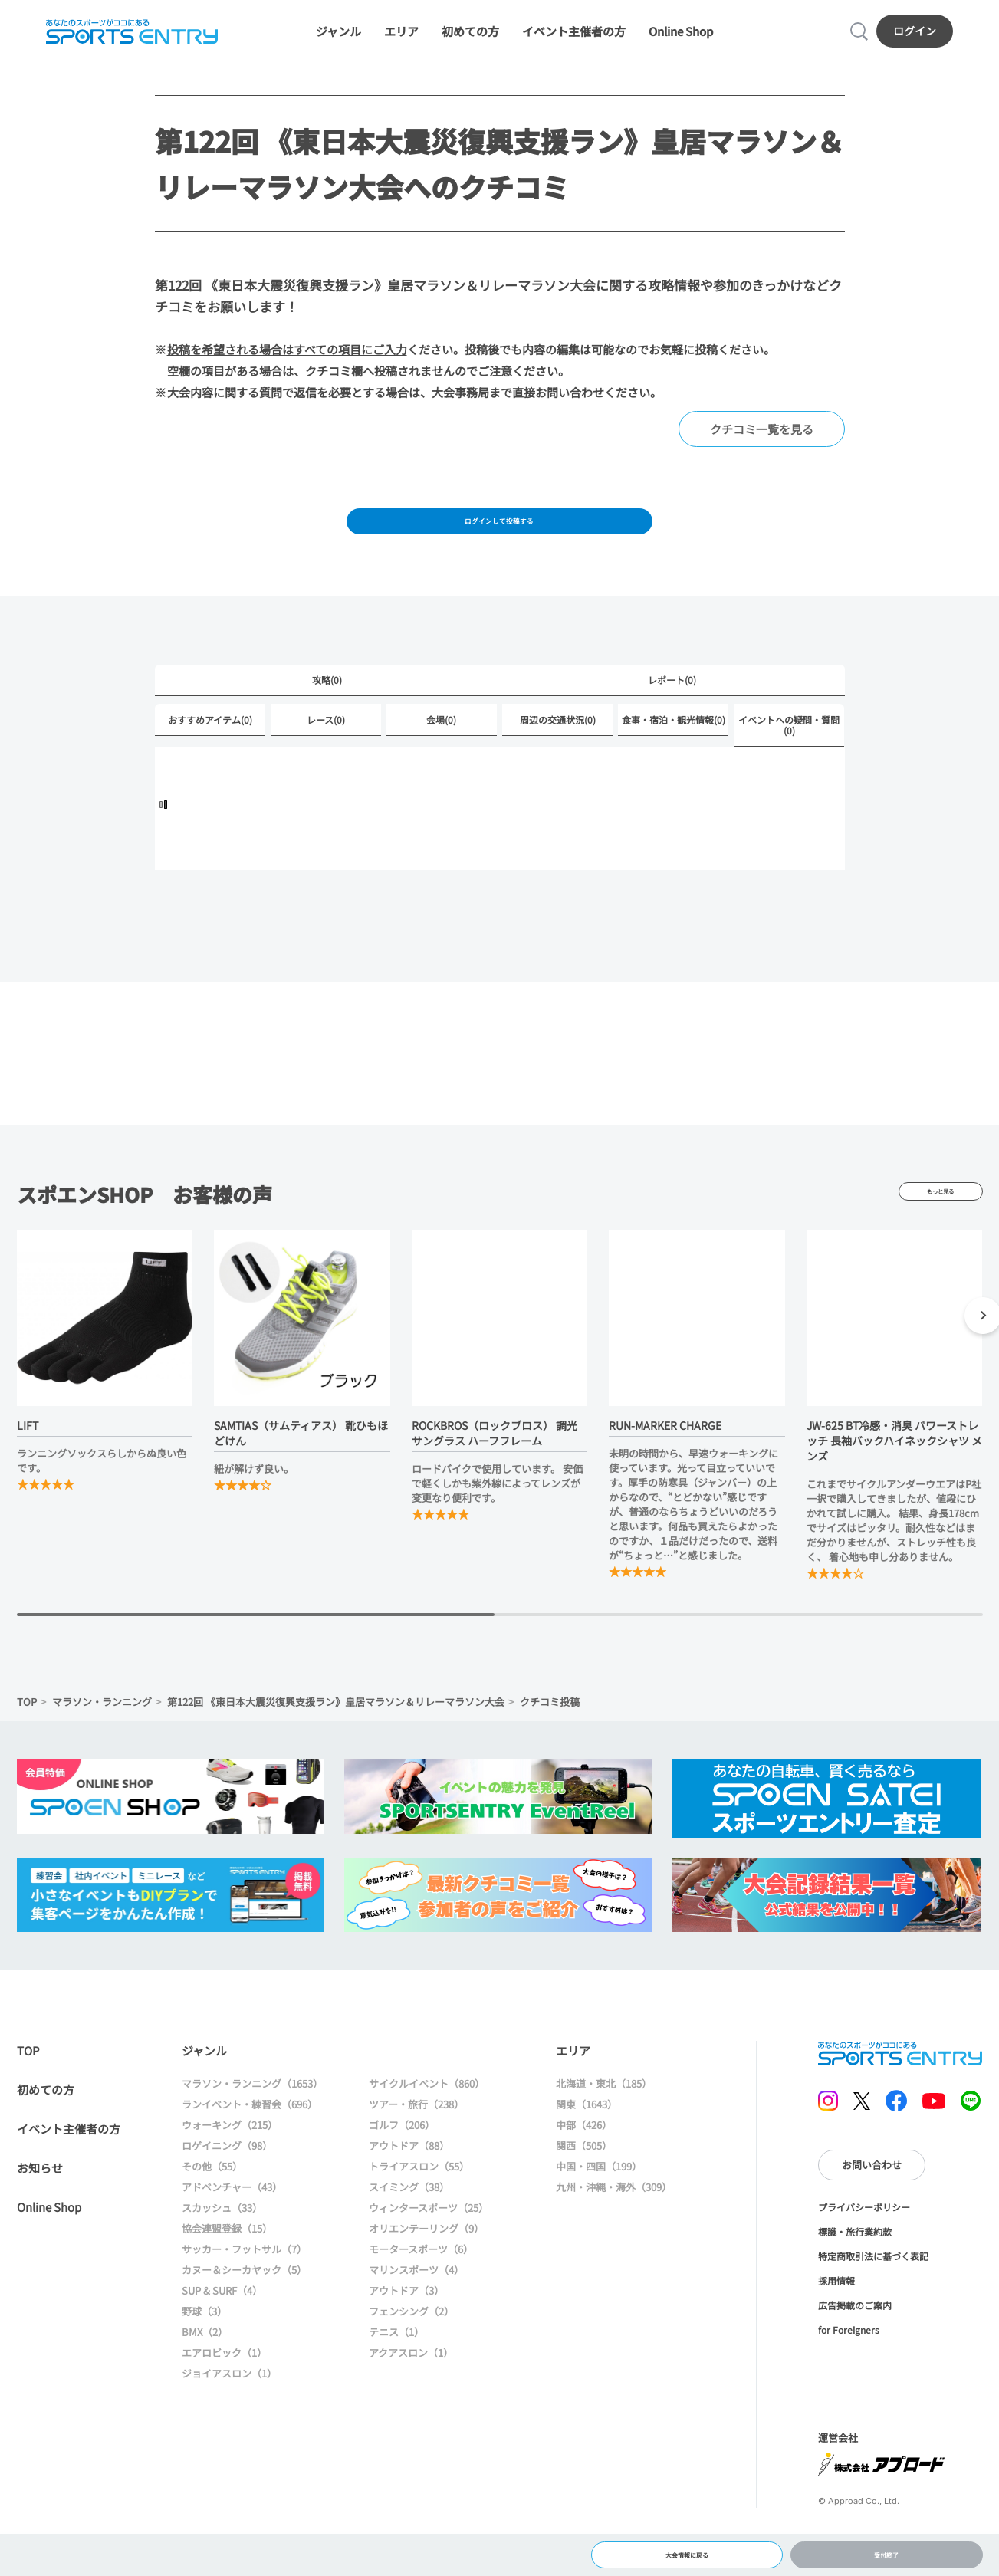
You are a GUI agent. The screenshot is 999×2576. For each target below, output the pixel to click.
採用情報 (836, 2317)
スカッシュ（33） (222, 2244)
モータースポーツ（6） (421, 2286)
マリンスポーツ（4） (416, 2306)
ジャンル (338, 40)
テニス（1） (396, 2368)
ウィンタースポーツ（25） (428, 2244)
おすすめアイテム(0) (210, 754)
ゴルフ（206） (402, 2161)
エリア (401, 40)
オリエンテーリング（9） (426, 2265)
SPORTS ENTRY (126, 40)
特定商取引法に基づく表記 (873, 2292)
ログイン (920, 39)
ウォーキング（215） (230, 2161)
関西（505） (584, 2182)
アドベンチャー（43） (232, 2223)
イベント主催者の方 (574, 40)
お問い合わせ (872, 2201)
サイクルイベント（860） (427, 2120)
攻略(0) (327, 712)
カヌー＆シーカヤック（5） (244, 2306)
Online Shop (681, 40)
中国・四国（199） (599, 2203)
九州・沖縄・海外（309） (614, 2223)
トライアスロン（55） (419, 2203)
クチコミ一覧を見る (761, 447)
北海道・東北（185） (604, 2120)
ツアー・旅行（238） (416, 2141)
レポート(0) (672, 712)
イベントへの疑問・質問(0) (789, 760)
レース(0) (326, 754)
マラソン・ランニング (102, 1738)
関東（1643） (586, 2141)
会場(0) (441, 754)
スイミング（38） (409, 2223)
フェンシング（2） (411, 2348)
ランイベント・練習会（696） (249, 2141)
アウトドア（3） (406, 2327)
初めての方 (470, 40)
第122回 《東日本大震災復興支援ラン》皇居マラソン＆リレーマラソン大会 (335, 1738)
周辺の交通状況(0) (558, 754)
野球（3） (204, 2348)
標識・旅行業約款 (855, 2268)
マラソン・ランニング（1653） (252, 2120)
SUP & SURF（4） (222, 2327)
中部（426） (584, 2161)
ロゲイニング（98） (227, 2182)
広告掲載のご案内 (855, 2341)
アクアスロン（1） (411, 2389)
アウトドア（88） (409, 2182)
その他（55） (212, 2203)
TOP (27, 1738)
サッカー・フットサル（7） (244, 2286)
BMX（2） (205, 2368)
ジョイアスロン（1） (229, 2410)
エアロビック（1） (224, 2389)
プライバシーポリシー (864, 2243)
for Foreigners (848, 2366)
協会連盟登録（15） (227, 2265)
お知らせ (40, 2204)
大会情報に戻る (687, 2549)
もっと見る (941, 1228)
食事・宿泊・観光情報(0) (673, 754)
